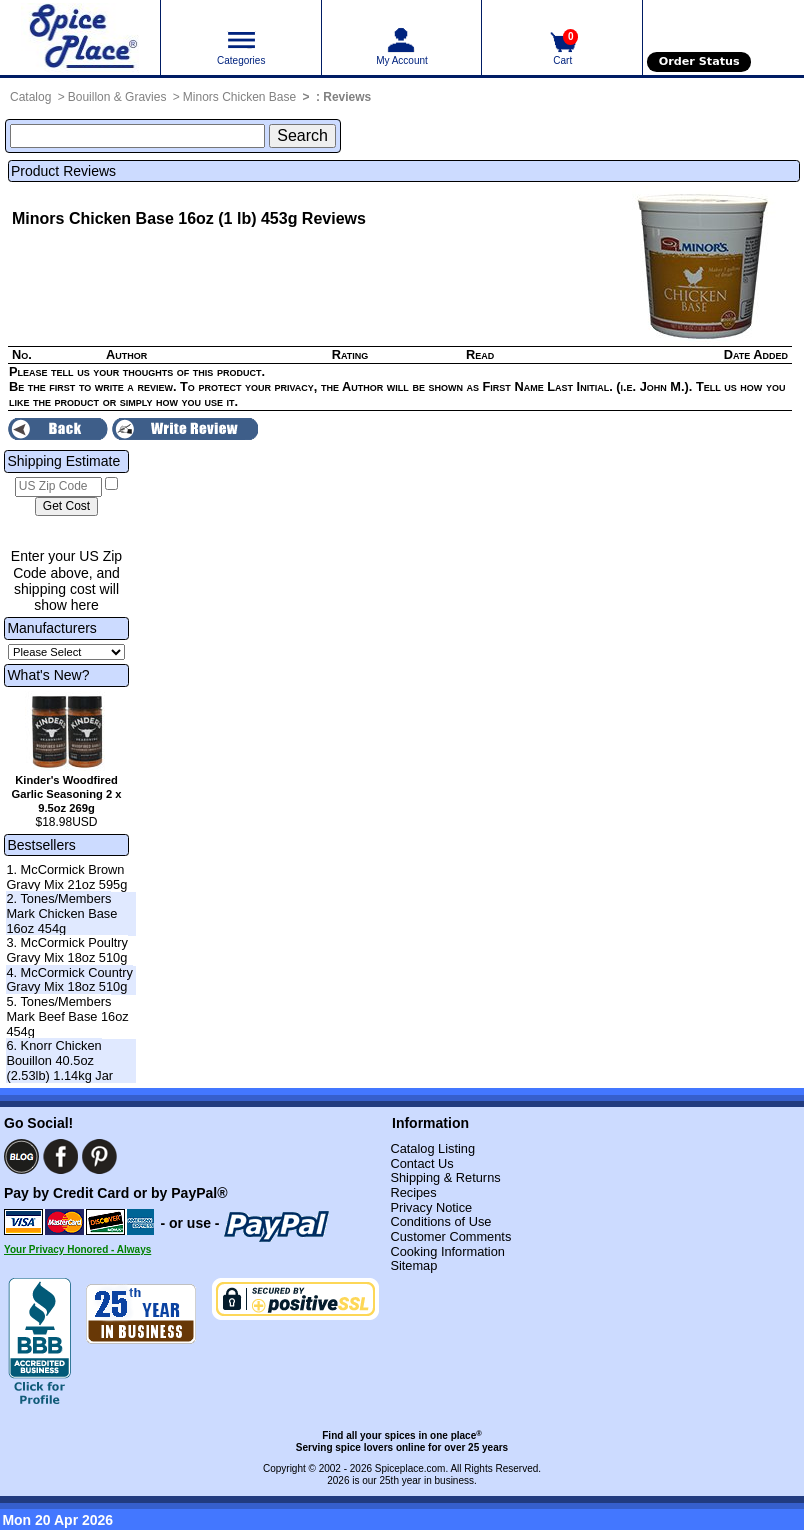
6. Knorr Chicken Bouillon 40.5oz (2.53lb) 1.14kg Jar (59, 1060)
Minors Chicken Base (239, 97)
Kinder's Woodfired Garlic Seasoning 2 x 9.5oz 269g (66, 794)
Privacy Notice (431, 1207)
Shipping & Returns (445, 1177)
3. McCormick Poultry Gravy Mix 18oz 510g (67, 950)
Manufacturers (51, 628)
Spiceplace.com (410, 1468)
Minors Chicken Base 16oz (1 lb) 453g (154, 218)
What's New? (48, 675)
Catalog (30, 97)
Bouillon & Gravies (117, 97)
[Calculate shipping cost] (66, 507)
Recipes (413, 1192)
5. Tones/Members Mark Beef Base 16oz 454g (67, 1016)
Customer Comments (450, 1236)
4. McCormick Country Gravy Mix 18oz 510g (69, 980)
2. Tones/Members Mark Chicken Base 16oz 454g (61, 913)
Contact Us (421, 1163)
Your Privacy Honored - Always (77, 1249)
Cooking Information (447, 1251)
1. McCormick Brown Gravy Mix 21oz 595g (66, 877)
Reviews (347, 97)
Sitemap (413, 1265)
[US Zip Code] (58, 487)
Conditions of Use (440, 1221)
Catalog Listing (432, 1148)
